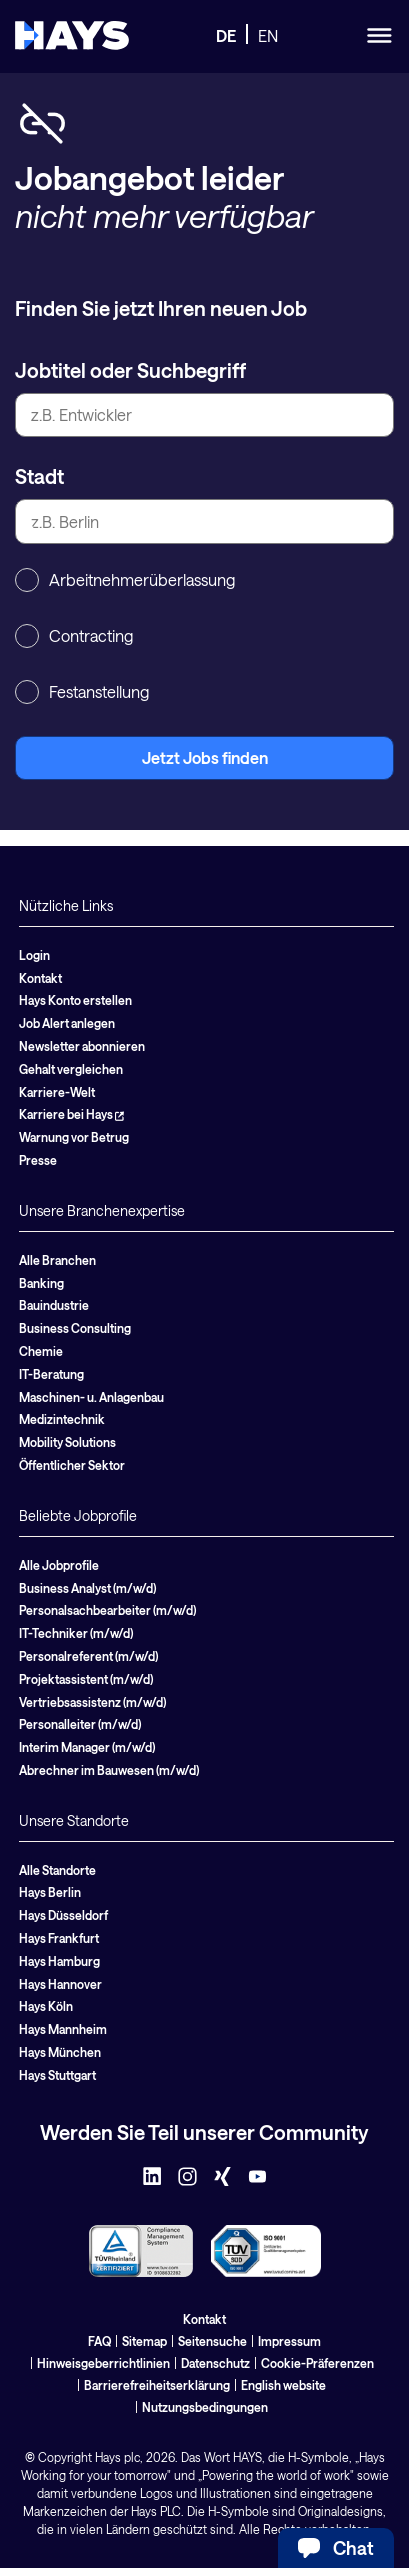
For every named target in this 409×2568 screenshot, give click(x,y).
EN (268, 35)
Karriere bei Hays (71, 1114)
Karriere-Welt (57, 1092)
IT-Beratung (51, 1374)
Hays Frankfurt (59, 1938)
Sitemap (144, 2341)
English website (283, 2385)
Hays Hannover (60, 1984)
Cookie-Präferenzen (317, 2363)
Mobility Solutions (67, 1442)
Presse (38, 1160)
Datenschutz (215, 2363)
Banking (41, 1283)
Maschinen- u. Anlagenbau (91, 1397)
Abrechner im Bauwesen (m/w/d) (109, 1770)
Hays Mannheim (63, 2029)
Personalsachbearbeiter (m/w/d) (107, 1610)
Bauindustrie (54, 1305)
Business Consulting (75, 1328)
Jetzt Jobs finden (205, 757)
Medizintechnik (62, 1419)
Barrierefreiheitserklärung (157, 2385)
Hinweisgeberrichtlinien (103, 2363)
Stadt (39, 476)
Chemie (41, 1351)
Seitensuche (212, 2341)
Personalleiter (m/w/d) (80, 1724)
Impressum (289, 2341)
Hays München (60, 2052)
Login (34, 955)
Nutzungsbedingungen (205, 2407)
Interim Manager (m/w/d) (87, 1747)
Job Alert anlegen (67, 1023)
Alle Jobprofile (59, 1565)
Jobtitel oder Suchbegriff (130, 370)
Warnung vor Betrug (74, 1137)
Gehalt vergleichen (71, 1069)
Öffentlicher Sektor (72, 1465)
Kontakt (40, 978)
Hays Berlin (50, 1892)
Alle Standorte (57, 1870)
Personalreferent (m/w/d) (88, 1656)
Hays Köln (46, 2006)
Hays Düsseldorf (63, 1915)
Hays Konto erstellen (75, 1000)
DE (226, 35)
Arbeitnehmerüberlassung (125, 580)
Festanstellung (82, 692)
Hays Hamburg (59, 1961)
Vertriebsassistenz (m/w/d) (92, 1702)
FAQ (99, 2341)
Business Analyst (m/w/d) (87, 1588)
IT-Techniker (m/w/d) (76, 1633)
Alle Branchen (57, 1260)
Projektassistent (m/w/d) (86, 1679)
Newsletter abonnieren (82, 1046)
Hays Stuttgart (57, 2075)
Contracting (74, 636)
